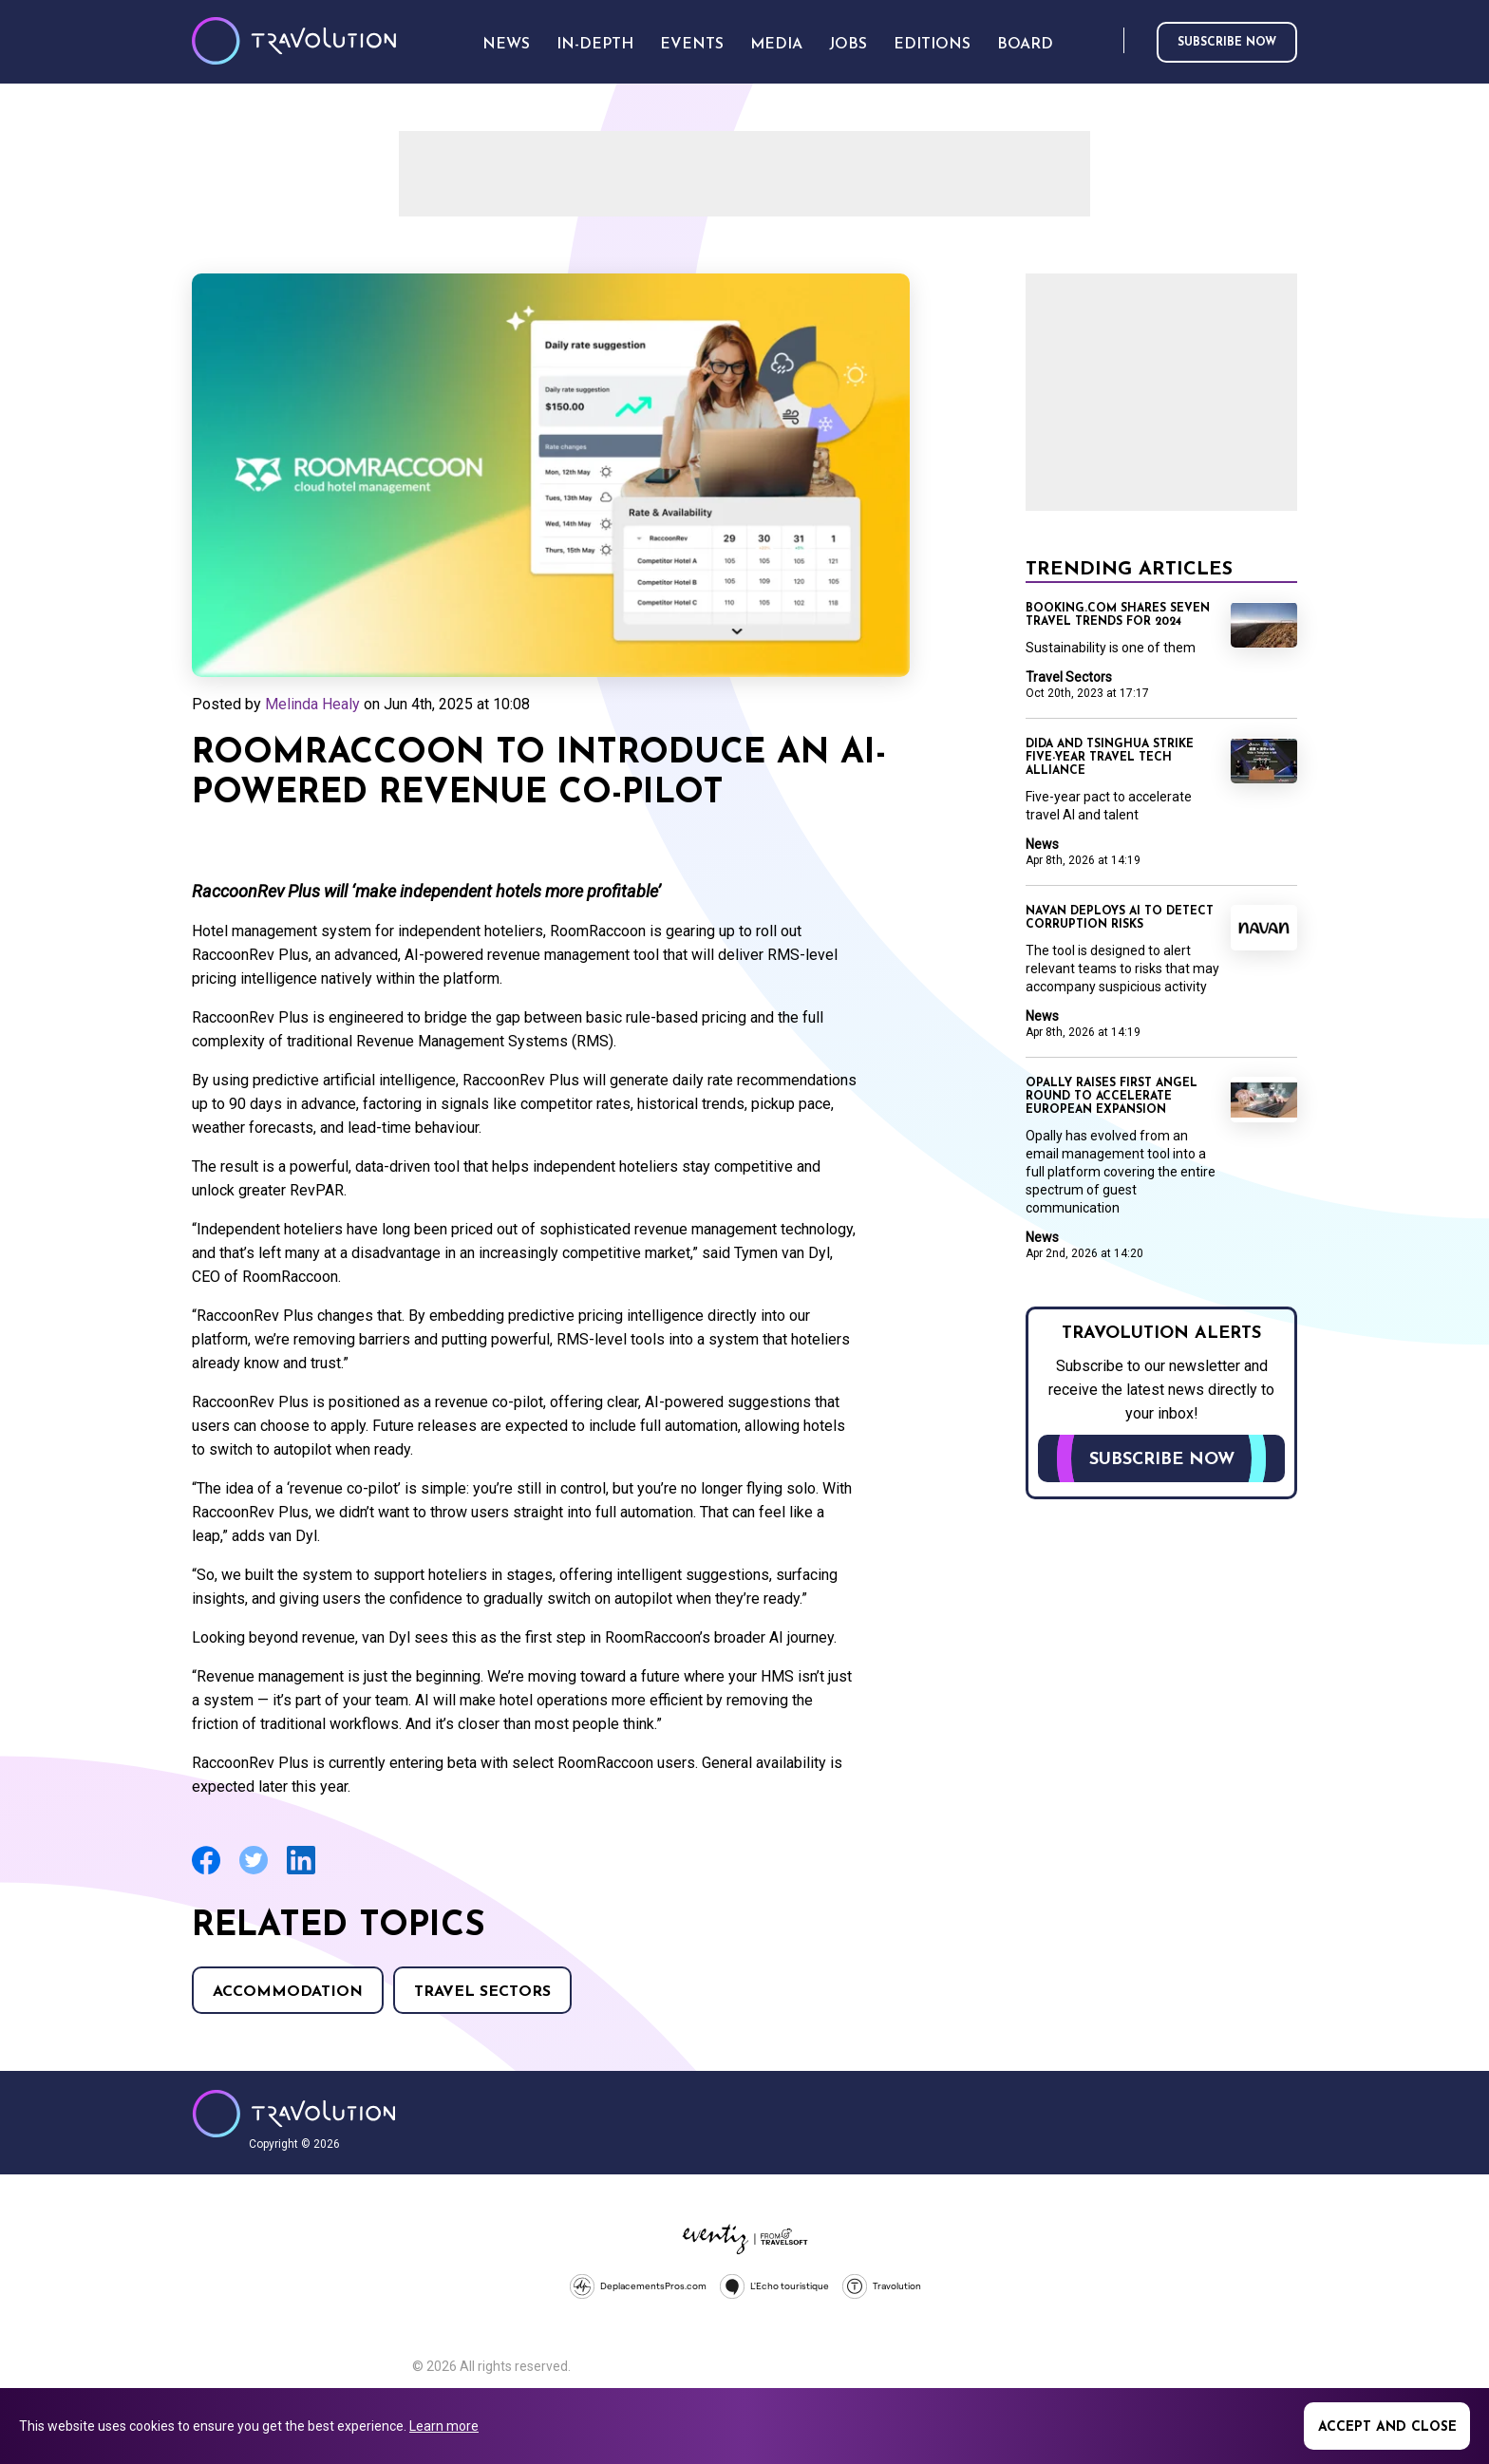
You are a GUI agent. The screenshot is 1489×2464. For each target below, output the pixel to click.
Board (1025, 44)
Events (692, 44)
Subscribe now (1227, 42)
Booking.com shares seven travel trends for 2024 (1118, 615)
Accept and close (1387, 2427)
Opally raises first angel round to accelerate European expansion (1111, 1097)
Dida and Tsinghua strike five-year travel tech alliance (1110, 758)
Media (776, 44)
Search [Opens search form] (1105, 41)
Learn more (444, 2426)
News (1042, 844)
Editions (932, 44)
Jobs (848, 44)
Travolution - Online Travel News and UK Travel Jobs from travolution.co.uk (294, 2113)
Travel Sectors (482, 1992)
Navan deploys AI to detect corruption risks (1120, 918)
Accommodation (288, 1992)
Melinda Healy (312, 704)
